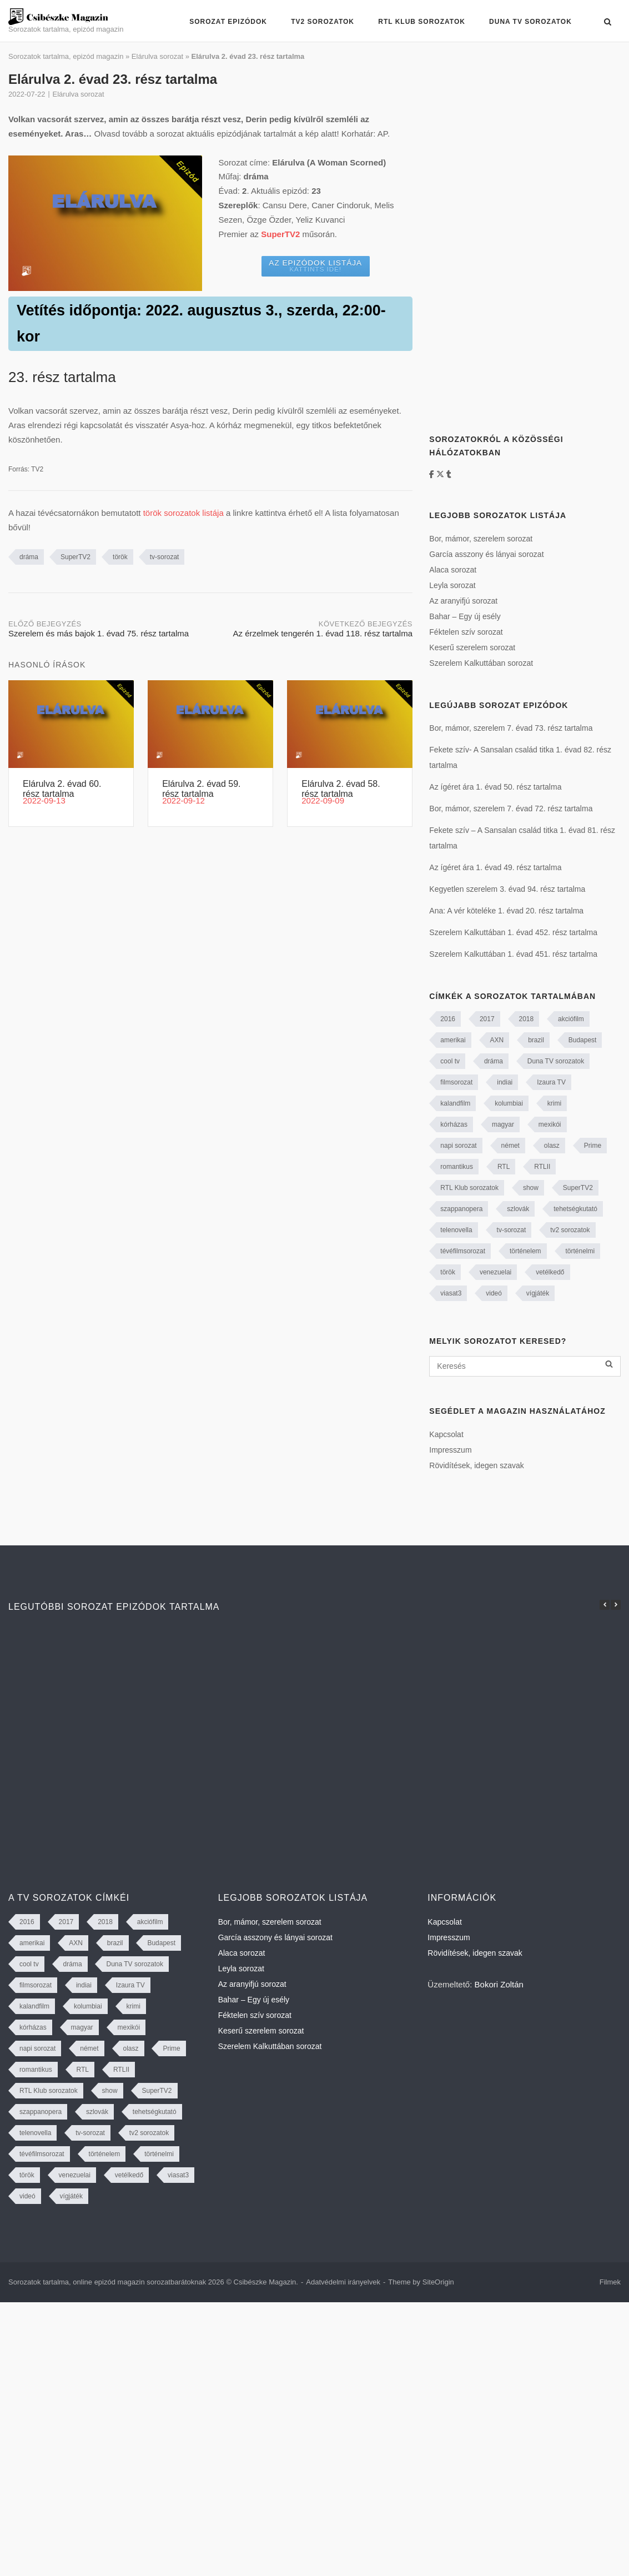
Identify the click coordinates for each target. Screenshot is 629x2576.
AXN (497, 1040)
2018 (526, 1019)
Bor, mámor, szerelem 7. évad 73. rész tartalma (510, 728)
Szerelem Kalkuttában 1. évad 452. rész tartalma (513, 932)
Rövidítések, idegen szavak (476, 1465)
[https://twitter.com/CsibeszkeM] (441, 474)
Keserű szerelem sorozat (472, 647)
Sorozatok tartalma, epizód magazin (65, 56)
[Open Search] (608, 22)
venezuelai (495, 1272)
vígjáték (537, 1293)
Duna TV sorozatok (530, 22)
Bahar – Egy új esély (464, 616)
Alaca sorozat (452, 569)
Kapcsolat (446, 1434)
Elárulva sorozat (157, 56)
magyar (503, 1124)
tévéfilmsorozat (462, 1251)
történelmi (580, 1251)
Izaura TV (551, 1082)
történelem (525, 1251)
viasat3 (450, 1293)
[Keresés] (525, 1366)
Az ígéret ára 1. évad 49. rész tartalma (495, 867)
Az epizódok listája (315, 266)
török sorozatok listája (183, 513)
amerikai (452, 1040)
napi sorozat (458, 1145)
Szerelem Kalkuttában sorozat (481, 663)
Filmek (610, 2282)
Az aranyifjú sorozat (463, 600)
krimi (554, 1103)
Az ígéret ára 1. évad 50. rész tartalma (495, 786)
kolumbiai (509, 1103)
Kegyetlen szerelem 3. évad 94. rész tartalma (507, 889)
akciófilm (571, 1019)
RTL (503, 1167)
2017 (487, 1019)
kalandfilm (455, 1103)
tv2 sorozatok (570, 1230)
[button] (616, 1605)
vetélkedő (550, 1272)
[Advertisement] (512, 238)
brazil (536, 1040)
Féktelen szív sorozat (465, 631)
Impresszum (450, 1449)
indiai (504, 1082)
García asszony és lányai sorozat (486, 554)
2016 (447, 1019)
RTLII (542, 1167)
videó (494, 1293)
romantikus (456, 1167)
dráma (28, 557)
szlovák (518, 1209)
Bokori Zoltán (499, 1984)
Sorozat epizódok (228, 22)
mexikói (550, 1124)
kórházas (453, 1124)
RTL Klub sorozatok (421, 22)
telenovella (456, 1230)
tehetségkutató (575, 1209)
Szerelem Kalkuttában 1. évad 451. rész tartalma (513, 954)
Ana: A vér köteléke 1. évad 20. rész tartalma (506, 910)
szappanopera (461, 1209)
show (531, 1188)
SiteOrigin (438, 2282)
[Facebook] (432, 474)
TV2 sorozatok (322, 22)
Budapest (582, 1040)
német (510, 1145)
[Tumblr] (448, 474)
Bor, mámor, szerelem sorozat (480, 538)
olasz (552, 1145)
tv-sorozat (164, 557)
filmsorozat (456, 1082)
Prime (592, 1145)
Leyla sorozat (452, 585)
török (120, 557)
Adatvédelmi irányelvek (343, 2282)
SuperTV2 (75, 557)
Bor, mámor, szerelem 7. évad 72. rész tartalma (510, 808)
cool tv (450, 1061)
